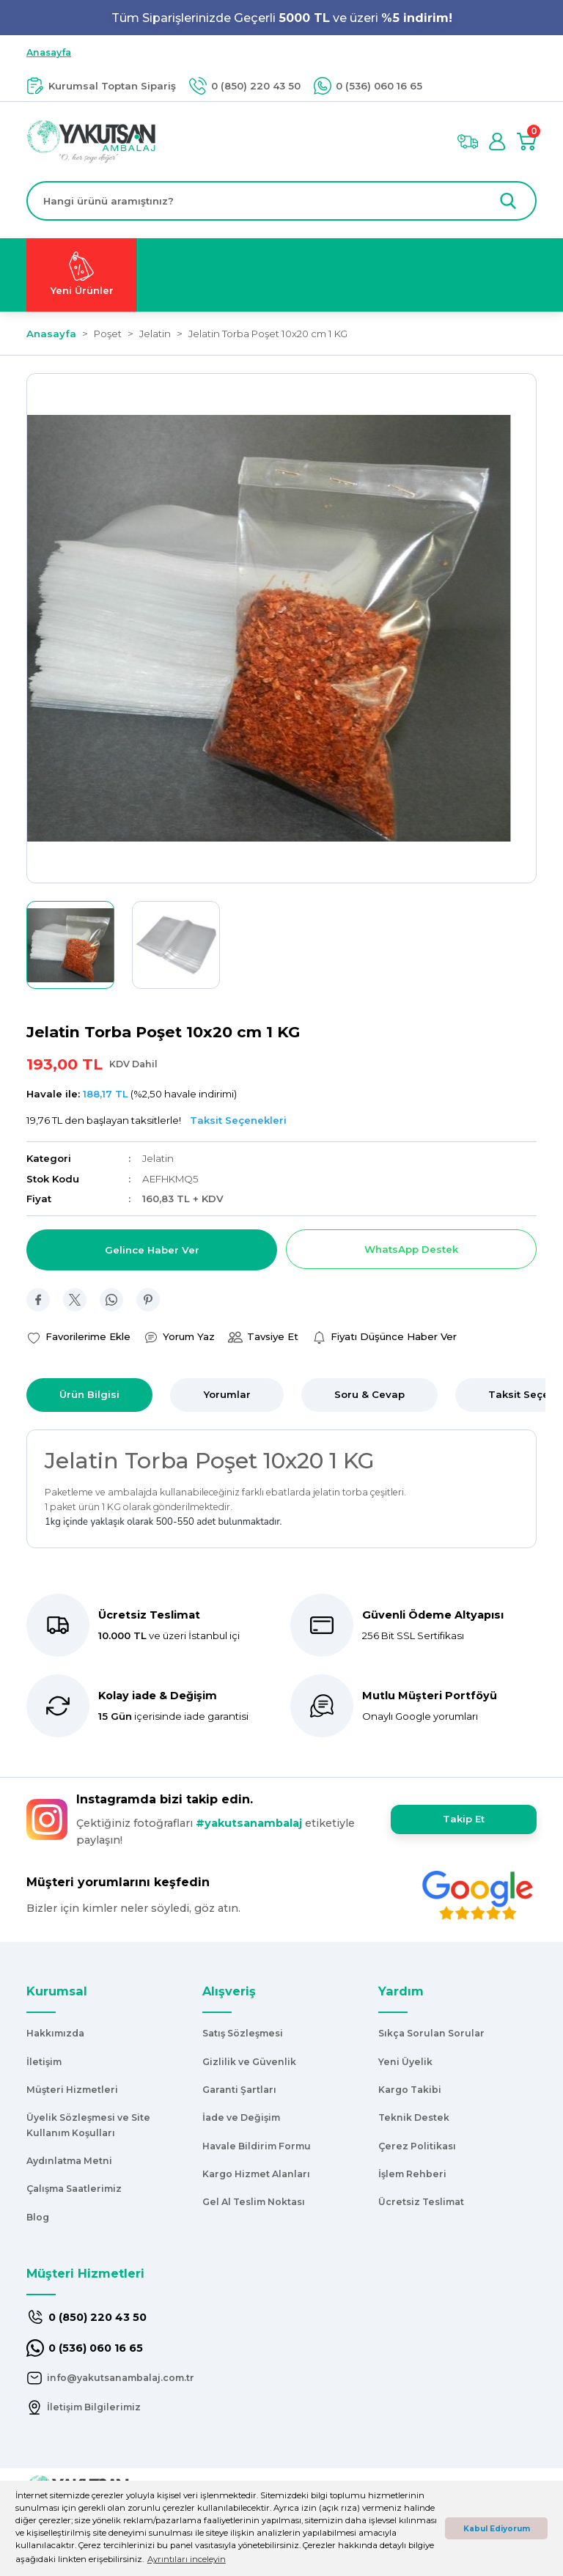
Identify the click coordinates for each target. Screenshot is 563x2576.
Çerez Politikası (417, 2146)
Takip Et (464, 1819)
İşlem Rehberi (412, 2173)
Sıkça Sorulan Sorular (431, 2033)
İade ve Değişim (241, 2117)
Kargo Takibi (409, 2089)
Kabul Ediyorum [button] (496, 2528)
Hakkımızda (55, 2033)
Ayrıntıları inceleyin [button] (186, 2559)
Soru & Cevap (369, 1394)
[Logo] (91, 141)
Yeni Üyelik (405, 2061)
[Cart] (526, 141)
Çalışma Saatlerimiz (74, 2188)
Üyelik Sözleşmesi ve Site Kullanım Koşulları (88, 2125)
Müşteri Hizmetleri (72, 2089)
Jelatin (158, 1158)
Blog (37, 2217)
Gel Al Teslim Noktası (253, 2201)
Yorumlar (227, 1394)
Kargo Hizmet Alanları (256, 2173)
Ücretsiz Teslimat (421, 2201)
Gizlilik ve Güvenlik (249, 2061)
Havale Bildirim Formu (256, 2146)
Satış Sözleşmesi (242, 2033)
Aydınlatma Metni (69, 2160)
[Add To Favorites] (78, 1336)
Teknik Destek (413, 2117)
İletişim (44, 2061)
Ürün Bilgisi (89, 1394)
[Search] (281, 201)
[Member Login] (497, 141)
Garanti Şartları (239, 2089)
